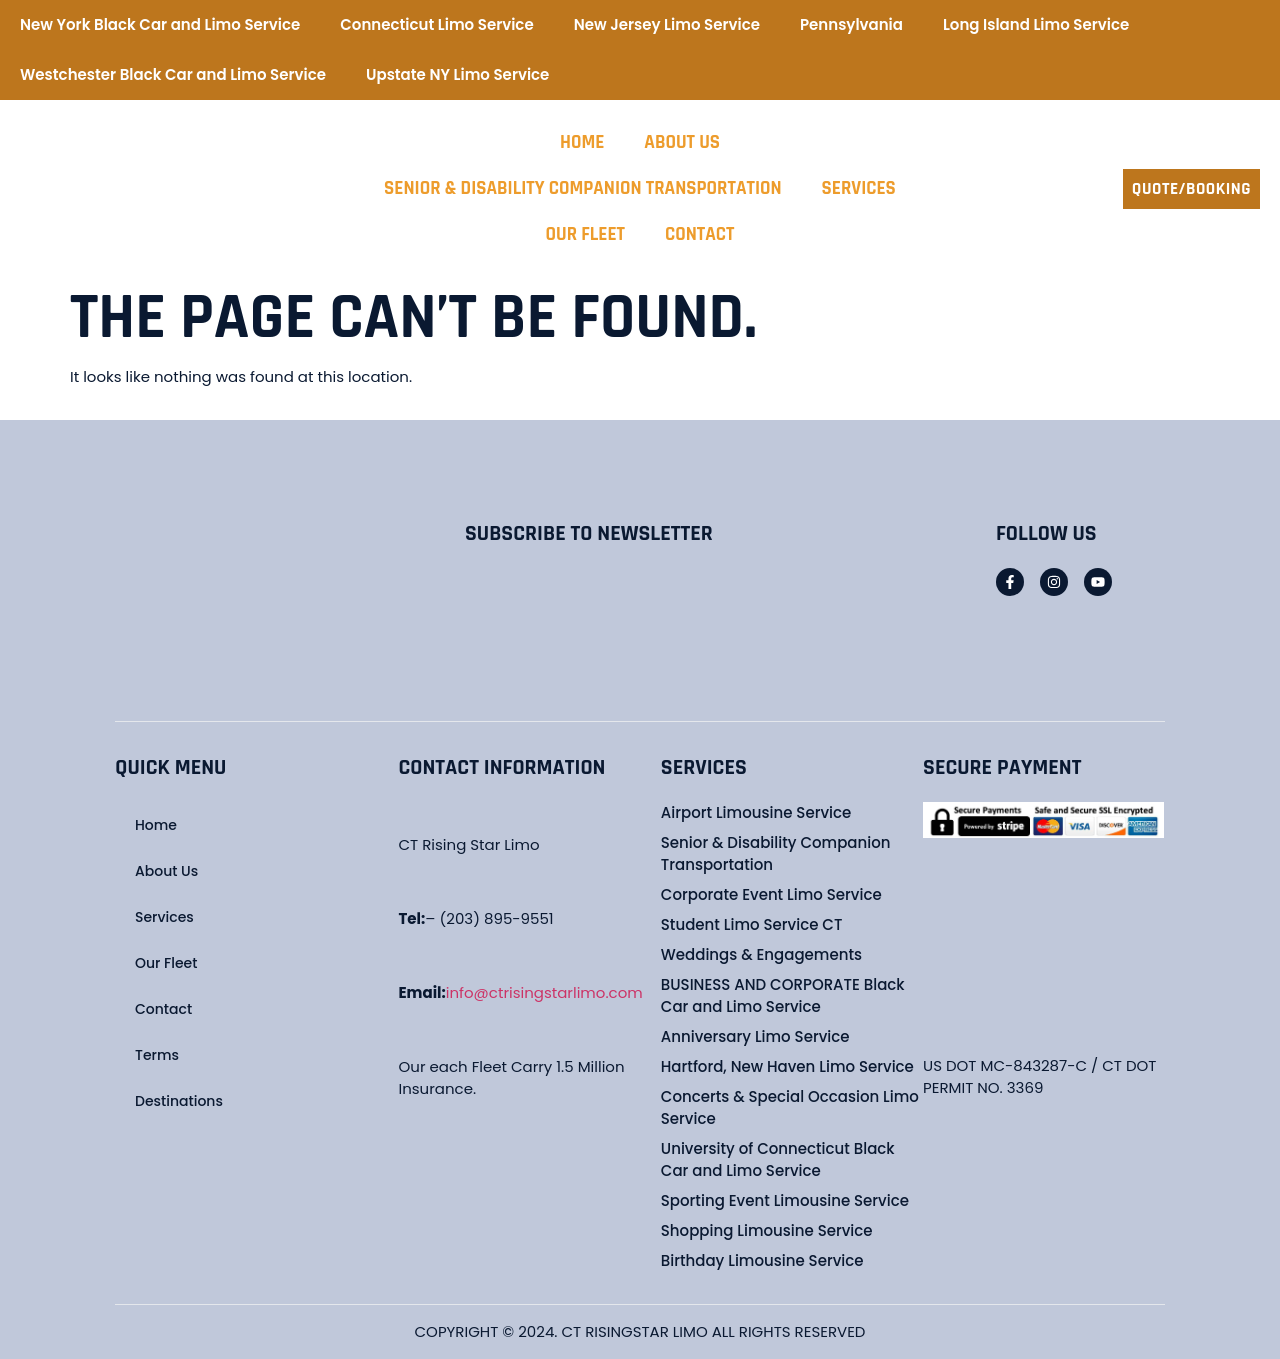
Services (859, 188)
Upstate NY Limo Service (457, 74)
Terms (157, 1055)
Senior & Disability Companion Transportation (582, 188)
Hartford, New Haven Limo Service (787, 1066)
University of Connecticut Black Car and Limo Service (778, 1159)
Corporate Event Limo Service (771, 894)
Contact (699, 234)
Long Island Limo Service (1036, 24)
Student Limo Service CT (752, 924)
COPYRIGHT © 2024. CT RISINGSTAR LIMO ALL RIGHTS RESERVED (640, 1331)
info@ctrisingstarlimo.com (544, 992)
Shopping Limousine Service (767, 1230)
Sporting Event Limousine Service (785, 1200)
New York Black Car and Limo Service (160, 24)
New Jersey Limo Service (667, 24)
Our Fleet (585, 234)
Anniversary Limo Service (755, 1036)
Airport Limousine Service (756, 812)
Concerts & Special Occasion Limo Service (790, 1107)
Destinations (179, 1101)
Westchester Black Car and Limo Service (173, 74)
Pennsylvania (851, 24)
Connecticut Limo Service (436, 24)
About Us (682, 142)
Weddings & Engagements (761, 954)
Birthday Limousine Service (762, 1260)
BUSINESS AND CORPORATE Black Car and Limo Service (783, 995)
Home (582, 142)
